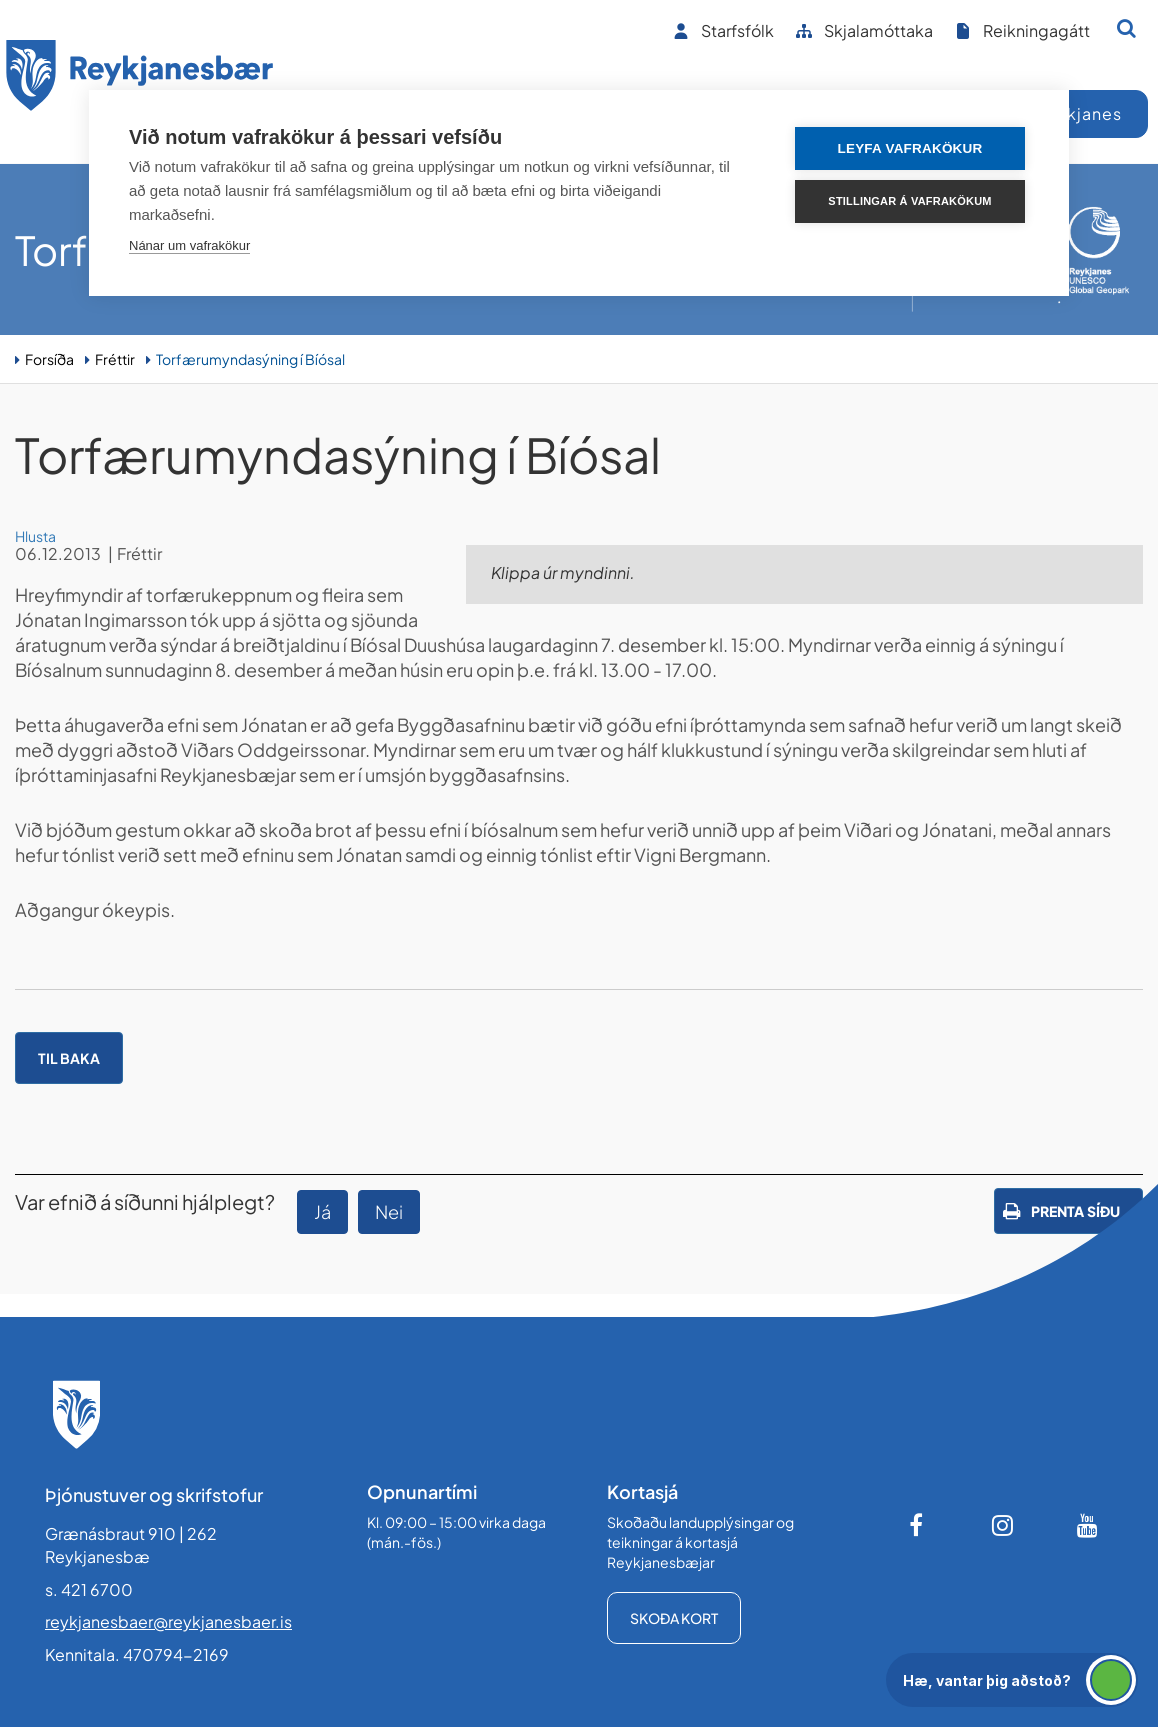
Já (322, 1211)
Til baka (69, 1058)
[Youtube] (1088, 1525)
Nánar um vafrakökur (189, 245)
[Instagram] (1003, 1525)
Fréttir (115, 359)
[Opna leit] (1126, 28)
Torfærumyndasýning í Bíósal (250, 359)
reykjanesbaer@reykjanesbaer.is (168, 1621)
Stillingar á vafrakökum (909, 201)
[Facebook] (918, 1525)
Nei (389, 1211)
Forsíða (49, 359)
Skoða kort (674, 1618)
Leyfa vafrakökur (910, 148)
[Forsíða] (140, 78)
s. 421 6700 (89, 1589)
